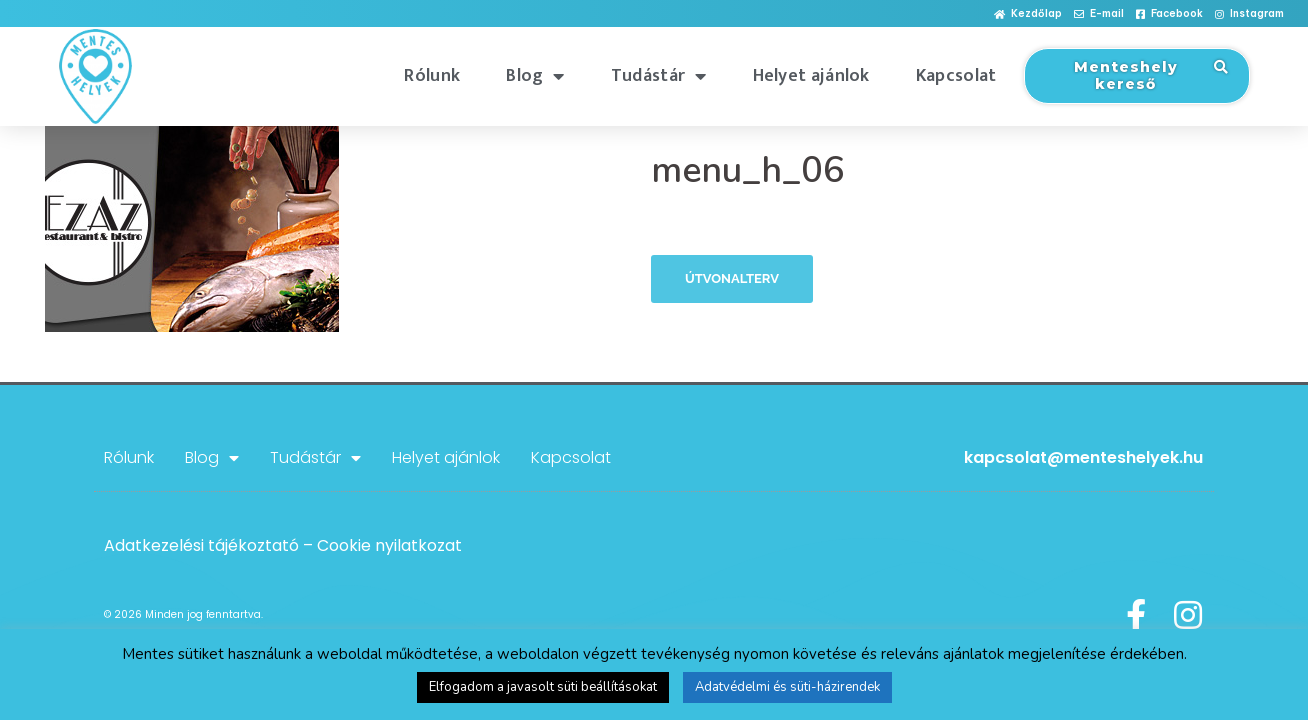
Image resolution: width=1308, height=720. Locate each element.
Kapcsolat (956, 76)
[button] (1028, 14)
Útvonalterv (732, 278)
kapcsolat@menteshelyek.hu (1083, 457)
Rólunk (432, 76)
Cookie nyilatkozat (389, 545)
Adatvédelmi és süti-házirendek (787, 687)
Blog (535, 76)
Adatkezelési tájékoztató (201, 545)
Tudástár (659, 76)
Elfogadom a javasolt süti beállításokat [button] (543, 687)
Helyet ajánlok (811, 76)
